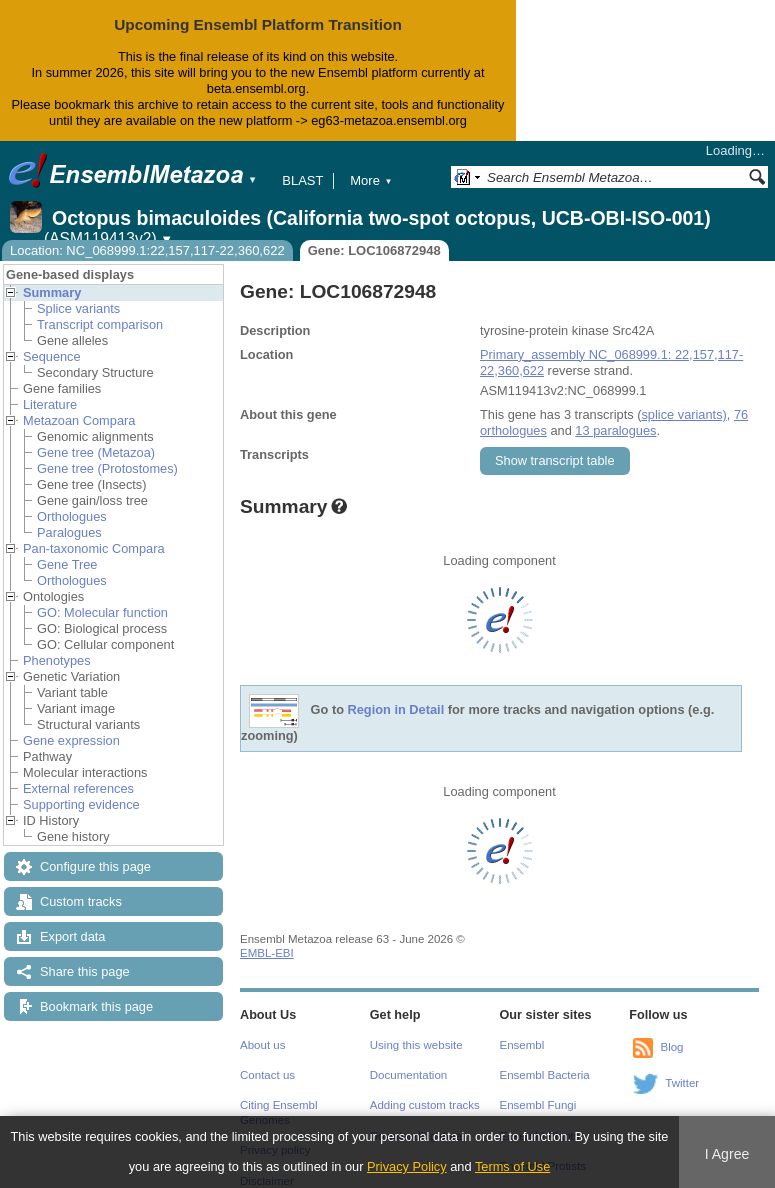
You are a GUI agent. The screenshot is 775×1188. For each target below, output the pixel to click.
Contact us (267, 1075)
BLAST (302, 180)
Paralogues (69, 532)
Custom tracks (81, 901)
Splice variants (78, 308)
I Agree (727, 1154)
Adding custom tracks (425, 1105)
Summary (52, 292)
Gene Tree (67, 564)
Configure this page (95, 866)
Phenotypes (57, 660)
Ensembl (522, 1045)
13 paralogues (615, 430)
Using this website (416, 1045)
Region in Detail (396, 709)
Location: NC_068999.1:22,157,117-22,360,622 (147, 250)
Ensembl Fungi (538, 1105)
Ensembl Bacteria (545, 1075)
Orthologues (72, 516)
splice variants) (683, 414)
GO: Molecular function (102, 612)
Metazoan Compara (79, 420)
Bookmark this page (96, 1006)
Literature (50, 404)
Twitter (682, 1083)
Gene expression (71, 740)
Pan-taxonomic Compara (94, 548)
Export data (72, 936)
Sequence (52, 356)
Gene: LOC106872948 (374, 250)
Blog (671, 1047)
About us (262, 1045)
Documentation (408, 1075)
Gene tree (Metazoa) (96, 452)
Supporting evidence (81, 804)
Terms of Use (512, 1166)
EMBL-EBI (267, 953)
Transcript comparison (100, 324)
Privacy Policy (407, 1166)
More (371, 180)
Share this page (85, 971)
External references (78, 788)
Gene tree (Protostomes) (107, 468)
